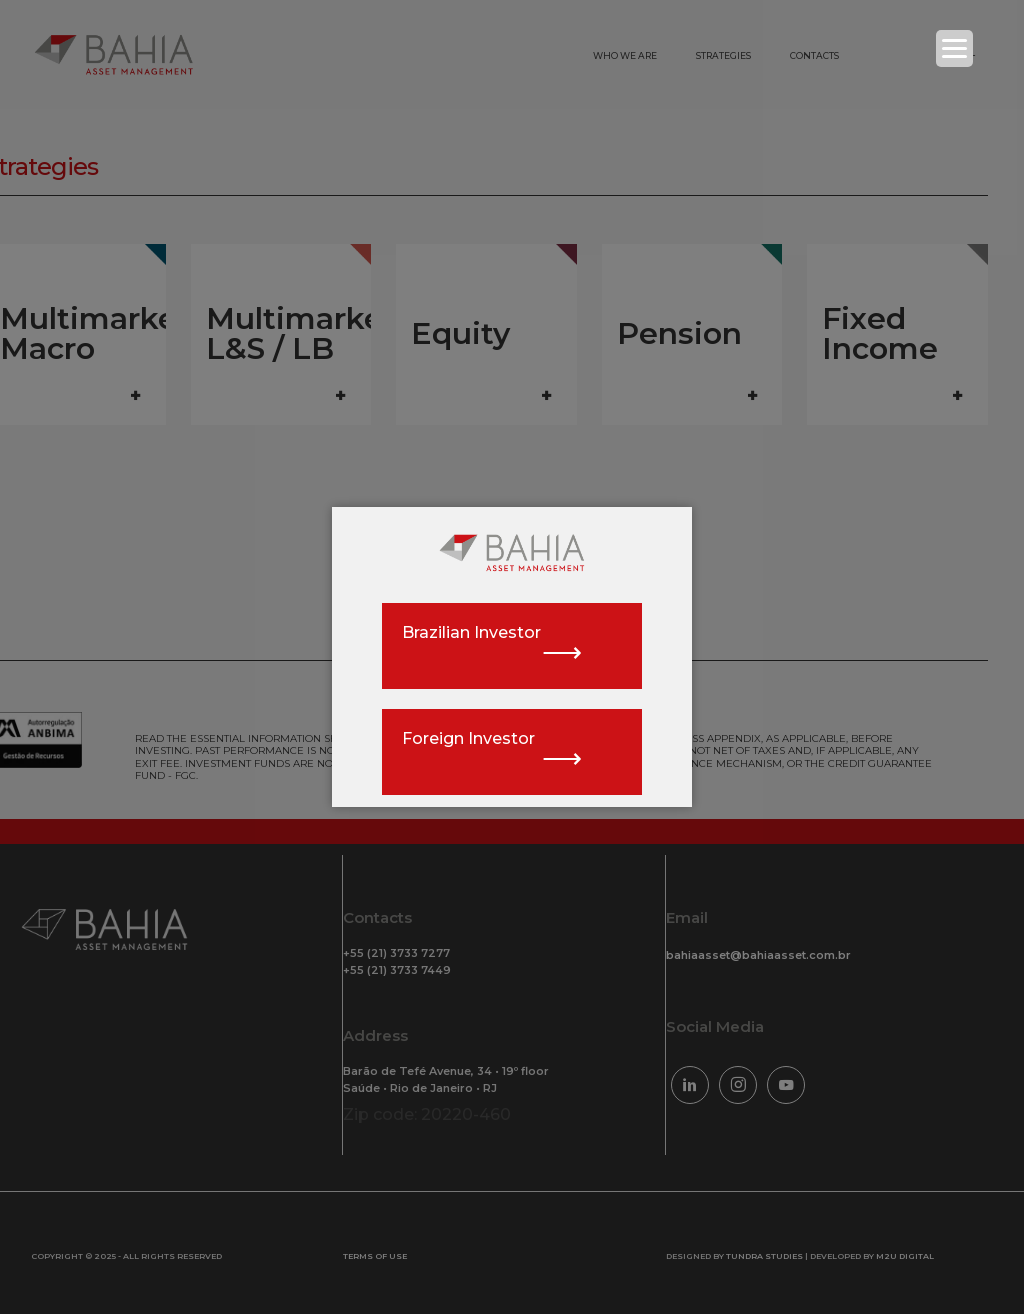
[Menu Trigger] (954, 48)
